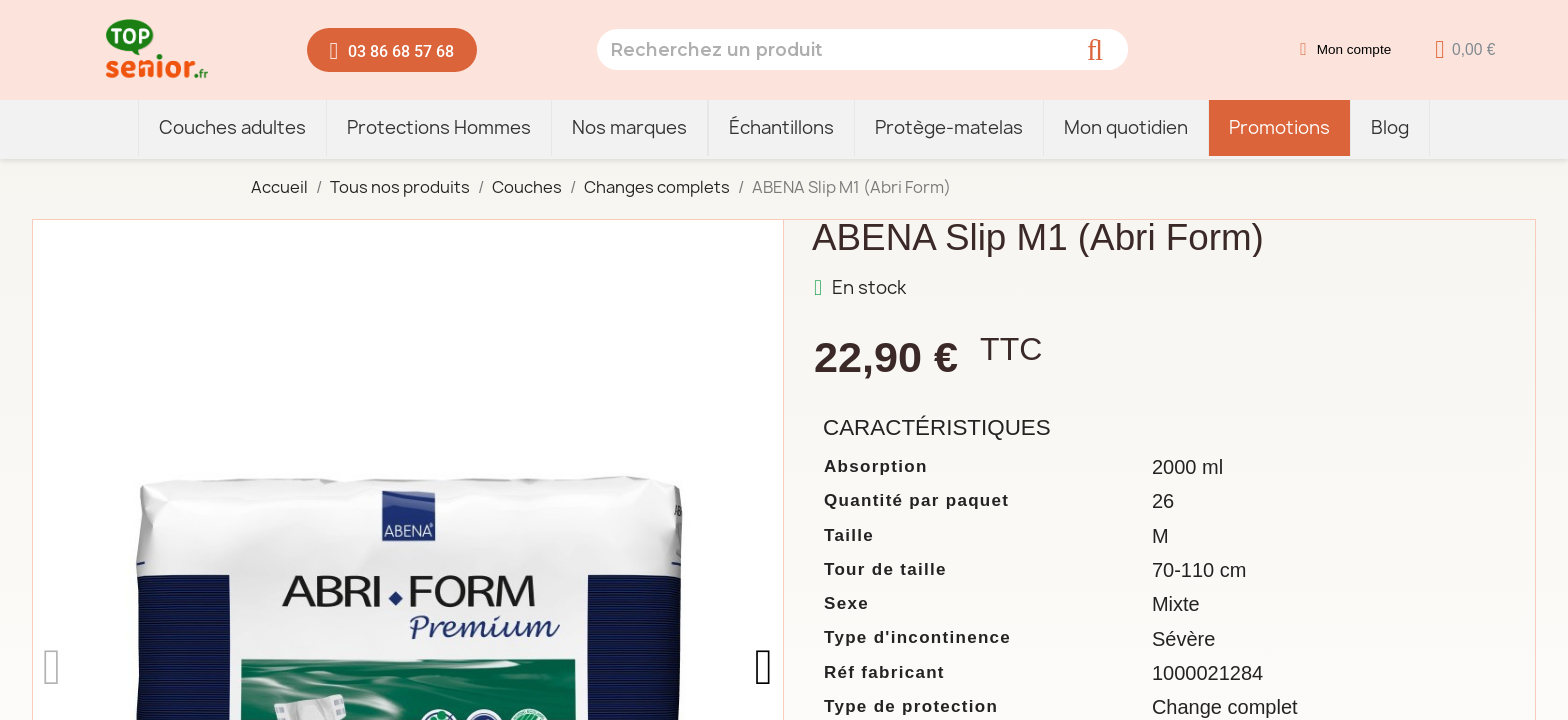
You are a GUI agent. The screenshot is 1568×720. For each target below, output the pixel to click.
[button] (392, 50)
